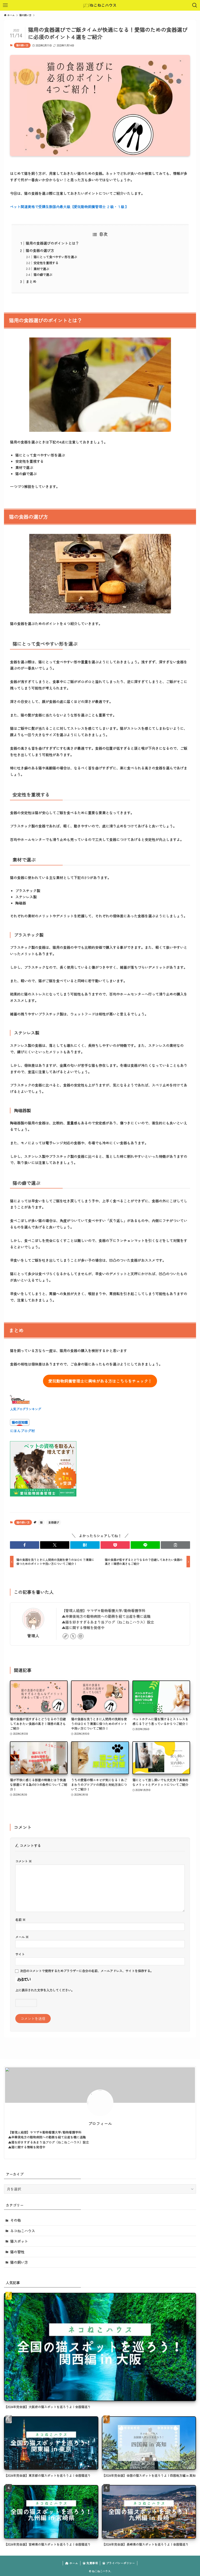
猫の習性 (17, 2251)
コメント (23, 1861)
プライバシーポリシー (118, 2562)
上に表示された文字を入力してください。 (44, 1990)
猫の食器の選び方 (40, 250)
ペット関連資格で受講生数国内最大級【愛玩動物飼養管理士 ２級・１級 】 (69, 206)
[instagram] (80, 1636)
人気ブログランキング (25, 1409)
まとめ (31, 281)
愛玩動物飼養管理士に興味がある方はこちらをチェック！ (100, 1381)
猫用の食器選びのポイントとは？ (52, 243)
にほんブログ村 (22, 1430)
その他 (15, 2219)
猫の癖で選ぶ (42, 274)
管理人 (33, 1635)
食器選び (53, 1522)
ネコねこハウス (22, 2230)
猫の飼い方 (22, 45)
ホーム (71, 2562)
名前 (20, 1919)
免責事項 (90, 2562)
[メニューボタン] (5, 5)
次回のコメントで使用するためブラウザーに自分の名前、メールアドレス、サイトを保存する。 (86, 1971)
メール (22, 1936)
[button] (24, 1545)
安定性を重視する (45, 262)
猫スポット (19, 2240)
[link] (65, 1636)
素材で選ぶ (41, 268)
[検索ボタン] (194, 5)
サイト (20, 1954)
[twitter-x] (73, 1636)
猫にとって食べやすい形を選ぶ (55, 256)
